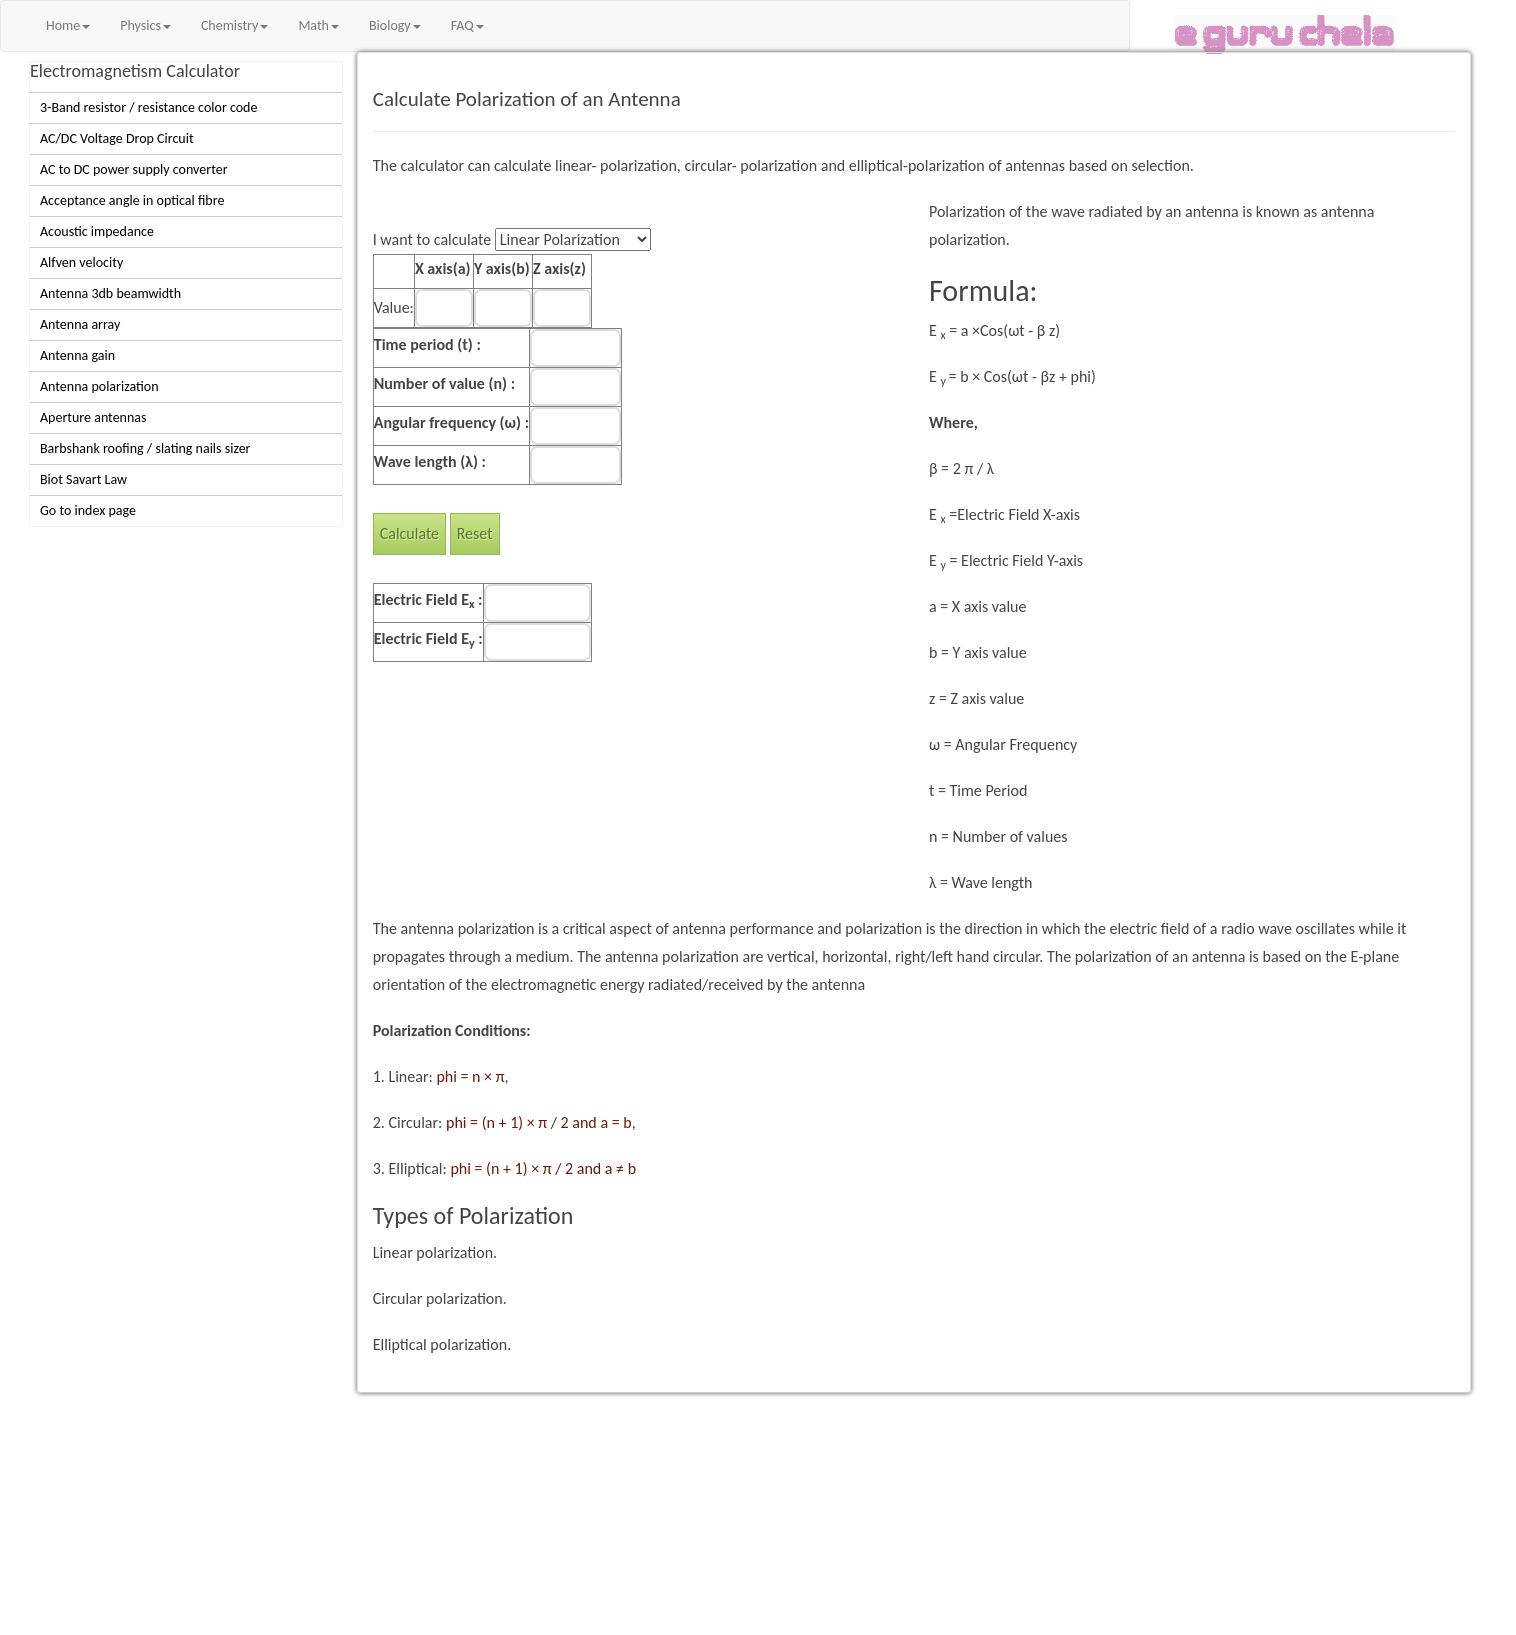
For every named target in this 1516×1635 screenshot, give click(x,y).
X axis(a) (443, 268)
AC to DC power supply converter (134, 169)
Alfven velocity (81, 262)
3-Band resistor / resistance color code (148, 107)
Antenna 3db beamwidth (110, 293)
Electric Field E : (428, 600)
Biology (395, 25)
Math (318, 25)
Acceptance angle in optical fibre (132, 200)
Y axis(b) (502, 268)
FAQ (467, 25)
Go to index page (88, 510)
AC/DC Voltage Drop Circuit (117, 138)
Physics (145, 25)
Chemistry (234, 25)
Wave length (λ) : (430, 461)
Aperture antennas (93, 417)
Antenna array (80, 324)
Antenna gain (77, 355)
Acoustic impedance (97, 231)
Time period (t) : (427, 344)
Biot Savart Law (83, 479)
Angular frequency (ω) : (451, 422)
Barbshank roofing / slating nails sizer (145, 448)
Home (68, 25)
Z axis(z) (559, 268)
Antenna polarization (99, 386)
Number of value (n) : (444, 383)
